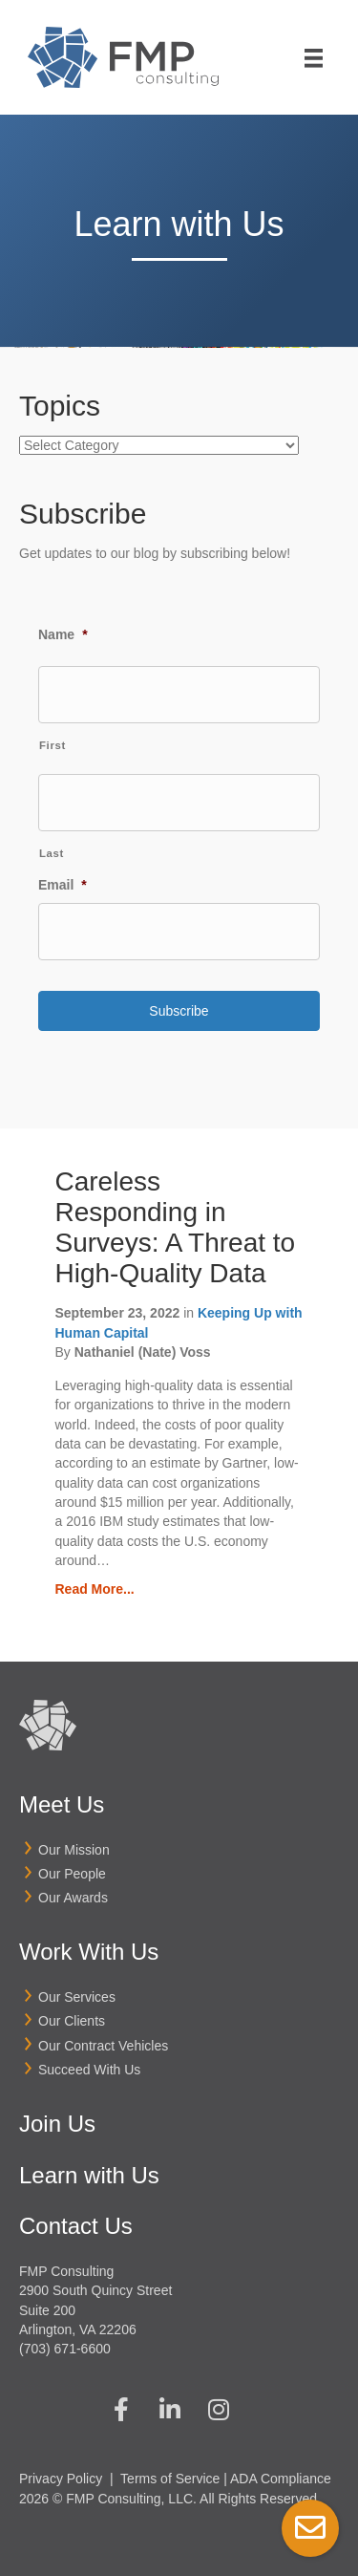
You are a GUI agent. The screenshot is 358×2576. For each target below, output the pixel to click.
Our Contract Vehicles (103, 2045)
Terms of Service (170, 2478)
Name (63, 634)
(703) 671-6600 (65, 2348)
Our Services (77, 1997)
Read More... (95, 1589)
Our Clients (71, 2021)
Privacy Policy (60, 2478)
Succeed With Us (89, 2069)
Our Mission (74, 1849)
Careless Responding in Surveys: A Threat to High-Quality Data (175, 1227)
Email (62, 884)
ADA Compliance (280, 2478)
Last (51, 853)
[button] (121, 2409)
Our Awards (73, 1897)
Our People (72, 1873)
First (52, 745)
